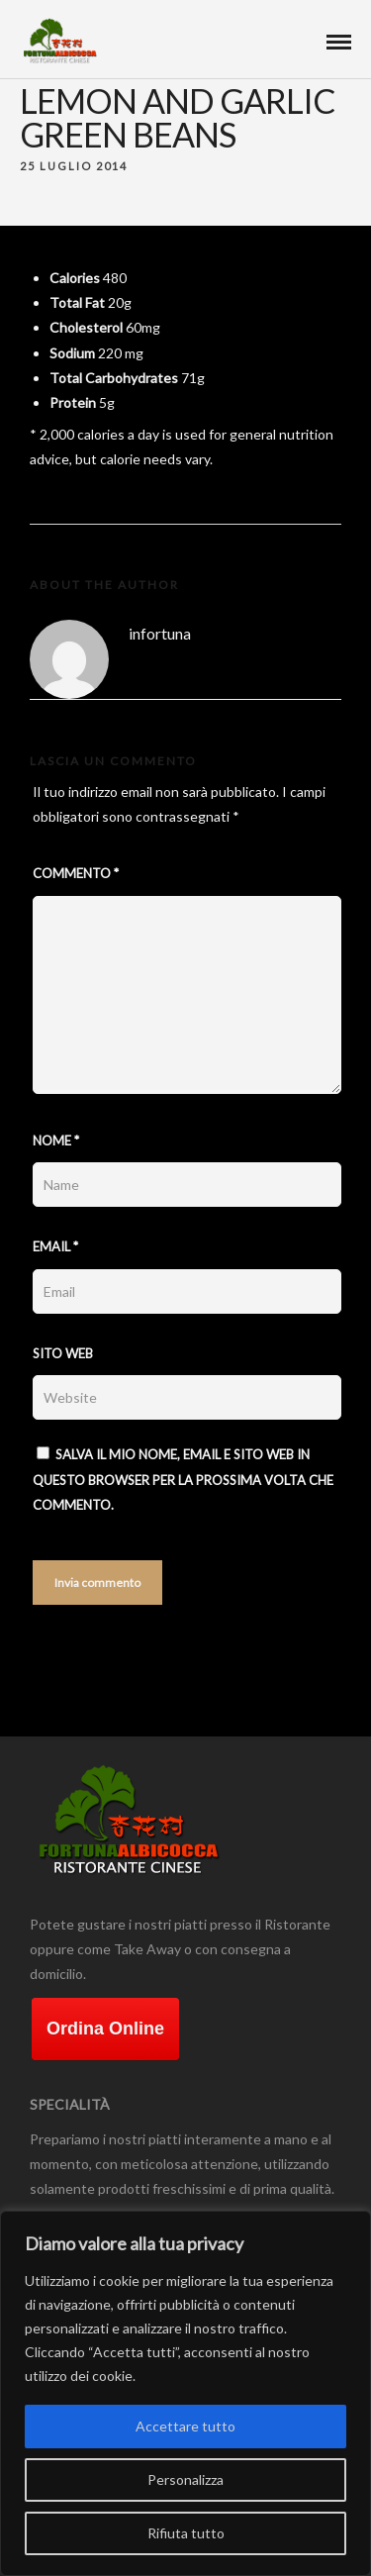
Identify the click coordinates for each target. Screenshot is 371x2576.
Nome (56, 1140)
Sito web (63, 1353)
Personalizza (185, 2479)
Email (55, 1246)
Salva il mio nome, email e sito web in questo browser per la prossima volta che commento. (183, 1479)
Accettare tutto (185, 2426)
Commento (76, 873)
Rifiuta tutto (186, 2533)
